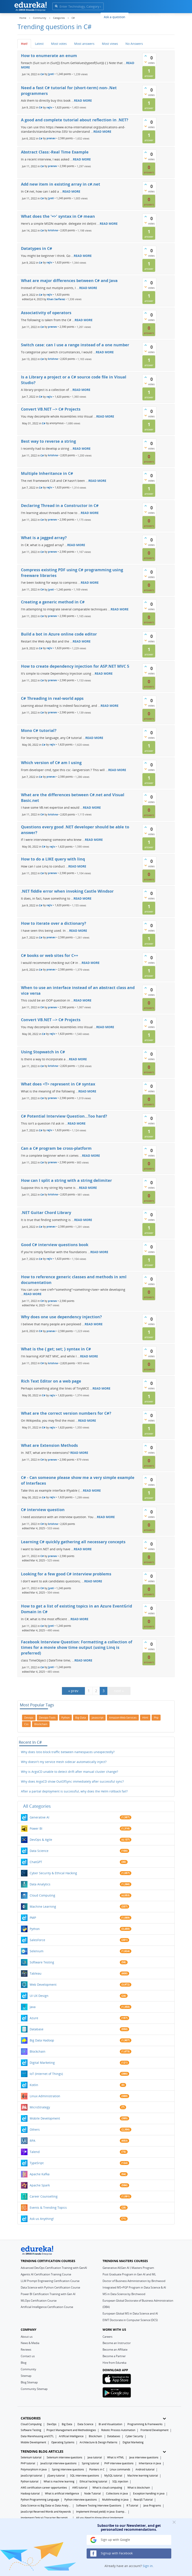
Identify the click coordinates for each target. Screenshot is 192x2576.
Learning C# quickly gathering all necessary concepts (73, 1541)
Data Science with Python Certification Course (50, 2287)
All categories (37, 1806)
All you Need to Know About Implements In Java (101, 2518)
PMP (33, 1918)
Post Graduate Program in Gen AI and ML (129, 2274)
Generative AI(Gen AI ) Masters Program (128, 2268)
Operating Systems (62, 2442)
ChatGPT (36, 1862)
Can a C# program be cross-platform (56, 1148)
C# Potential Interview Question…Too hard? (64, 1116)
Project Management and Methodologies (71, 2430)
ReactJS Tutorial (143, 2499)
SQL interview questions (84, 2475)
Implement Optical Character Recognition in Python (46, 2518)
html (145, 1717)
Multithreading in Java (115, 2499)
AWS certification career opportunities (44, 2487)
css (26, 1724)
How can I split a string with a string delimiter (66, 1180)
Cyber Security (134, 2436)
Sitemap (26, 2376)
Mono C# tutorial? (39, 730)
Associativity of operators (46, 312)
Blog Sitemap (29, 2382)
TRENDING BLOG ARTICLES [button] (93, 2451)
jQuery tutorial (56, 2475)
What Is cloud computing (107, 2487)
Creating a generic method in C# (53, 601)
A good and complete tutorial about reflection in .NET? (74, 119)
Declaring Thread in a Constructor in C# (60, 505)
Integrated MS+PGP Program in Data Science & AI (134, 2287)
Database (36, 2029)
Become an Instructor (117, 2343)
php (156, 1717)
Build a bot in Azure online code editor (59, 634)
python (65, 1717)
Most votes (59, 44)
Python (35, 1929)
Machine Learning (43, 1906)
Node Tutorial (92, 2493)
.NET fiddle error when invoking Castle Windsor (67, 891)
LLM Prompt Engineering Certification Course (50, 2281)
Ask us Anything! (42, 2219)
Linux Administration (45, 2096)
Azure (34, 2018)
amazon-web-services (123, 1717)
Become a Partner (114, 2356)
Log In (150, 16)
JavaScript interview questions (58, 2463)
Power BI (36, 1828)
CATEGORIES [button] (93, 2418)
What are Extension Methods (49, 1445)
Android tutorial (144, 2469)
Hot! (24, 44)
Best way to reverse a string (48, 441)
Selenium (36, 1951)
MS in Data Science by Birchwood (124, 2294)
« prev (73, 1690)
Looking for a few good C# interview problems (66, 1573)
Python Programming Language (40, 2499)
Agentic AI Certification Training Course (46, 2274)
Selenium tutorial (31, 2457)
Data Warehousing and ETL (37, 2436)
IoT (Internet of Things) (46, 2074)
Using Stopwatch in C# (43, 1051)
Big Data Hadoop (42, 2040)
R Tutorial (132, 2505)
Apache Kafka (40, 2174)
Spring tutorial (90, 2463)
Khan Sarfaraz (56, 299)
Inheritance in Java (150, 2463)
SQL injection (120, 2481)
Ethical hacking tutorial (93, 2481)
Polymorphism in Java (34, 2469)
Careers (107, 2337)
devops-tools (47, 1717)
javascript (97, 1717)
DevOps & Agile (41, 1840)
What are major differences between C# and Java (69, 280)
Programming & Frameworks (145, 2424)
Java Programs (152, 2505)
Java (33, 2007)
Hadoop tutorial (30, 2493)
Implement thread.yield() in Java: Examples (101, 2511)
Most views (110, 44)
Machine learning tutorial (142, 2475)
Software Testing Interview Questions (98, 2505)
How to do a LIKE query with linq (53, 859)
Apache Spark (40, 2185)
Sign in (148, 2566)
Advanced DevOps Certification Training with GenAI (54, 2268)
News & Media (30, 2343)
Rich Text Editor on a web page (51, 1381)
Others (35, 2129)
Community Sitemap (34, 2389)
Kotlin (34, 2085)
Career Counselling (44, 2196)
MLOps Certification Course (39, 2301)
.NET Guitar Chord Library (46, 1212)
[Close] (174, 2522)
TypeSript (37, 2163)
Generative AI (39, 1817)
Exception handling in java (149, 2493)
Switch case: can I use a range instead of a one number (75, 344)
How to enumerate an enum (49, 55)
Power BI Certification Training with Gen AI (48, 2294)
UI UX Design (39, 1996)
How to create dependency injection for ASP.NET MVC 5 (75, 666)
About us (27, 2337)
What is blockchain (138, 2487)
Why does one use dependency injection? (61, 1316)
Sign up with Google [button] (110, 2540)
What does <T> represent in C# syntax (58, 1084)
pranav (51, 138)
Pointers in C (97, 2469)
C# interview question (43, 1509)
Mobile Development (45, 2118)
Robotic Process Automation (118, 2430)
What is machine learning (59, 2481)
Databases (113, 2436)
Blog (23, 2363)
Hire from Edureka (114, 2363)
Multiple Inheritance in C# (47, 473)
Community (28, 2369)
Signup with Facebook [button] (111, 2553)
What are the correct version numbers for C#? (66, 1413)
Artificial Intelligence (71, 2436)
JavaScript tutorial (31, 2475)
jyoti (51, 74)
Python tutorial (29, 2481)
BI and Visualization (110, 2424)
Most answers (84, 44)
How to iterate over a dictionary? (53, 923)
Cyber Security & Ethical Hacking (53, 1873)
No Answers (134, 44)
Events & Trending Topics (48, 2207)
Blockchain (37, 2051)
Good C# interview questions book (54, 1244)
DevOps (52, 2424)
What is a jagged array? (44, 537)
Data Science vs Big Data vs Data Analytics (46, 2505)
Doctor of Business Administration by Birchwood (134, 2281)
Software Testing (42, 1962)
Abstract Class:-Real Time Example (55, 152)
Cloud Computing (42, 1895)
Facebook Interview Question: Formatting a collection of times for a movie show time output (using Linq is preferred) (76, 1647)
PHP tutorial (28, 2463)
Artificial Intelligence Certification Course (47, 2307)
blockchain (40, 1724)
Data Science (39, 1851)
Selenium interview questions (64, 2457)
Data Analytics (40, 1884)
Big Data (67, 2424)
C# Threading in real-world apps (52, 698)
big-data (80, 1717)
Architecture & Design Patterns (98, 2442)
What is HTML (115, 2457)
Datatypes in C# (36, 248)
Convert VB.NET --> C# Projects (51, 409)
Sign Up (166, 16)
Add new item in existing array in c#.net (60, 184)
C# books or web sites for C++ (49, 955)
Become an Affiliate (115, 2349)
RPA (32, 2141)
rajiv (49, 107)
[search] (56, 6)
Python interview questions (80, 2499)
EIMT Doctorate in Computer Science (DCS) (130, 2320)
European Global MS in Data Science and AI (130, 2313)
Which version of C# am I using (51, 762)
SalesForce (37, 1940)
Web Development (43, 1984)
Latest (39, 44)
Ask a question (114, 17)
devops (28, 1717)
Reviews (26, 2349)
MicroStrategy (40, 2107)
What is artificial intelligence (62, 2493)
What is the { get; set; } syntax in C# (56, 1349)
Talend (35, 2152)
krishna (53, 230)
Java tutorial (94, 2457)
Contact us (28, 2356)
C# (42, 74)
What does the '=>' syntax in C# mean (58, 216)
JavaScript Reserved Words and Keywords (46, 2511)
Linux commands (120, 2469)
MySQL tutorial (113, 2475)
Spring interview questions (68, 2469)
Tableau (35, 1973)
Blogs (136, 17)
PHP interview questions (119, 2463)
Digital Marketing (42, 2062)
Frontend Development (154, 2430)
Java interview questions (143, 2457)
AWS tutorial (79, 2487)
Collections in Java (117, 2493)
